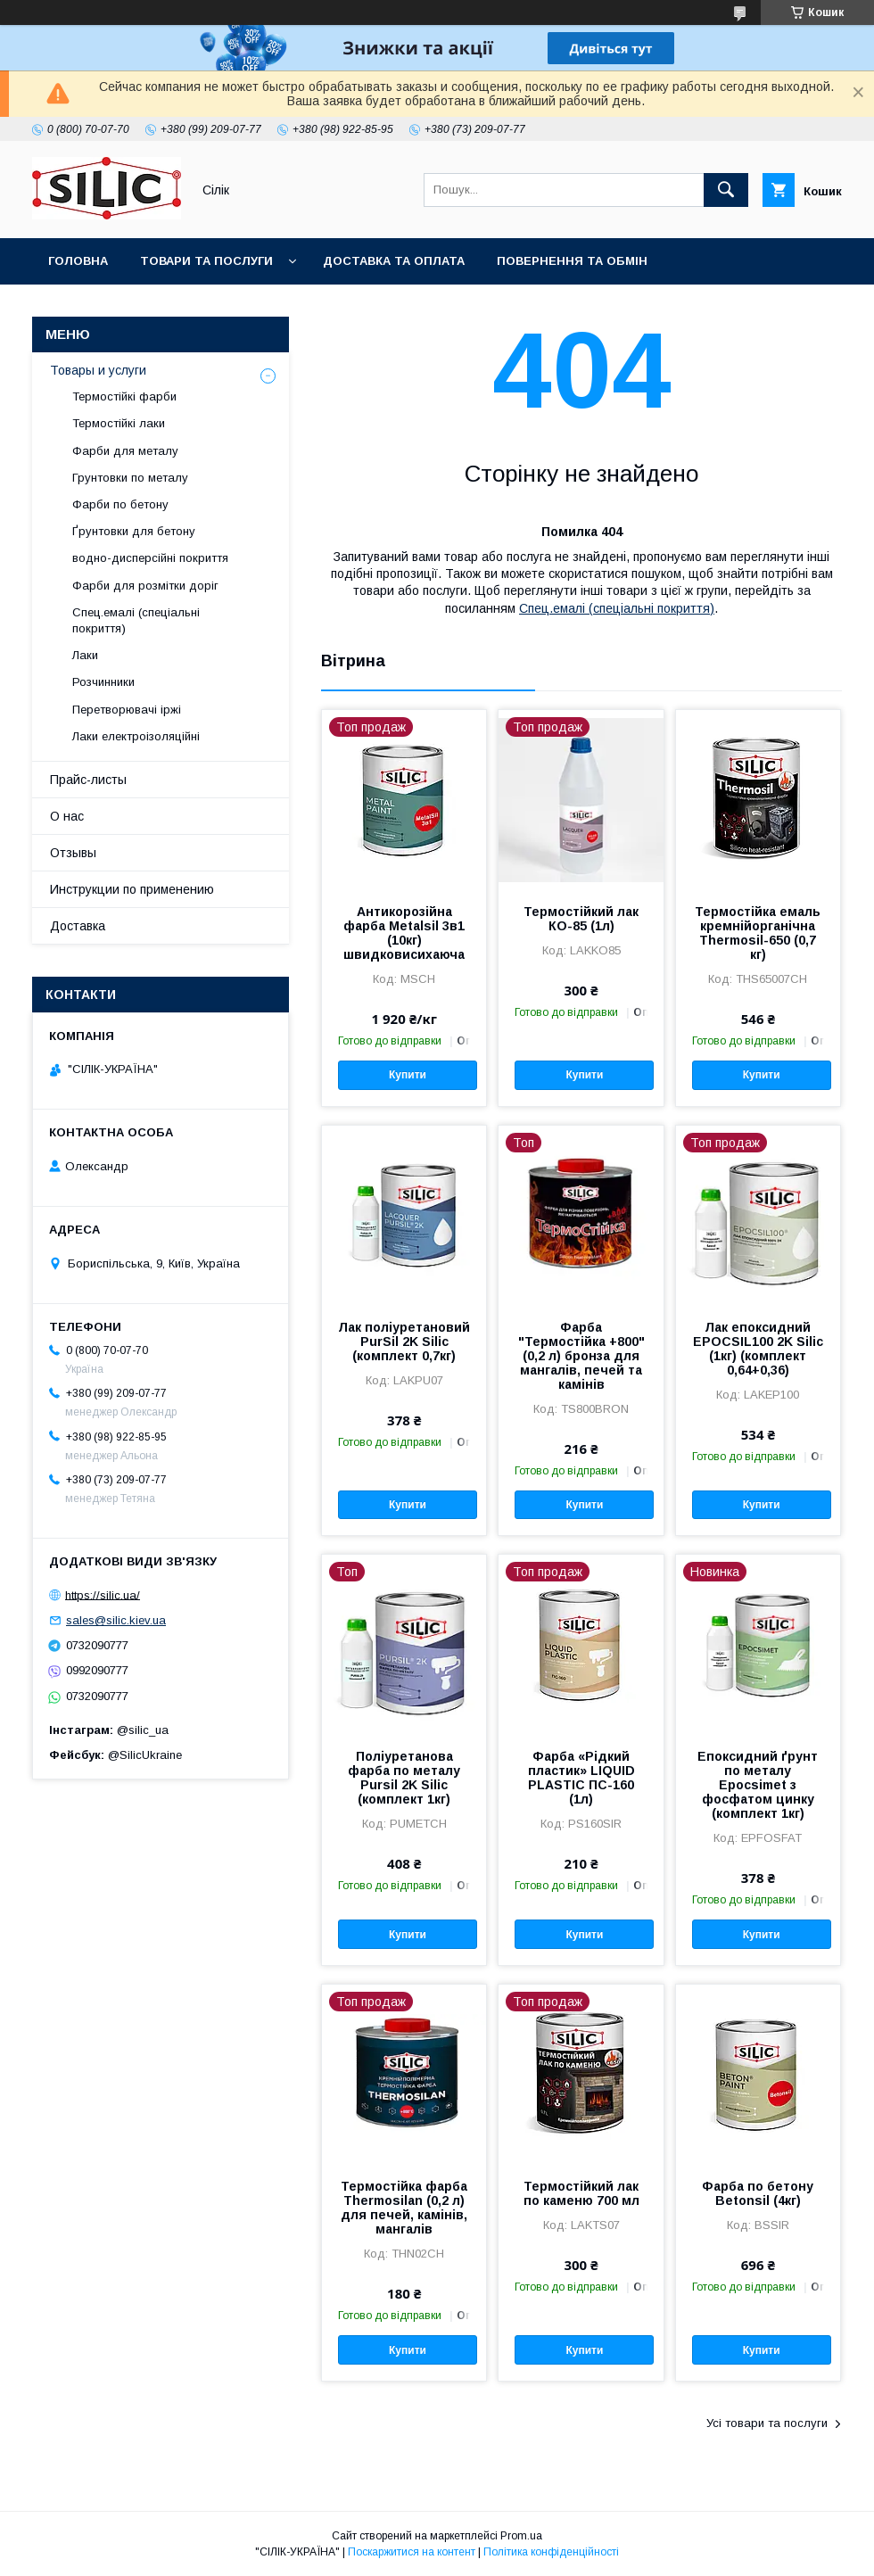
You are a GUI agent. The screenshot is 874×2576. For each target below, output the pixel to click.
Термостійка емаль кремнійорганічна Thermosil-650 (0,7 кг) (757, 933)
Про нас (315, 307)
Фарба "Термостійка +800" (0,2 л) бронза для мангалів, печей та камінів (581, 1355)
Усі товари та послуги (767, 2423)
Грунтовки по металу (130, 477)
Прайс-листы (88, 779)
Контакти (408, 307)
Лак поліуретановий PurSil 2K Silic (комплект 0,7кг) (404, 1341)
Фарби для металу (125, 451)
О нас (67, 816)
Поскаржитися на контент (411, 2552)
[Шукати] (726, 190)
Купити (407, 1075)
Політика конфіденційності (551, 2552)
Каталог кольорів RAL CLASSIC (151, 307)
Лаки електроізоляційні (136, 736)
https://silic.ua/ (102, 1594)
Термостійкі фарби (124, 396)
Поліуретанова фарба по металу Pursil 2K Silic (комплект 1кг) (404, 1777)
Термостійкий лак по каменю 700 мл (581, 2193)
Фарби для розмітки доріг (145, 585)
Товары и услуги (98, 370)
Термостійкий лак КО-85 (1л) (581, 918)
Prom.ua (521, 2536)
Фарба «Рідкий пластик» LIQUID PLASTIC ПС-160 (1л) (581, 1777)
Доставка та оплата (394, 261)
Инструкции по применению (132, 889)
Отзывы (73, 853)
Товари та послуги (206, 261)
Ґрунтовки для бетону (133, 531)
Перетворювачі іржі (126, 709)
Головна (78, 261)
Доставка (77, 926)
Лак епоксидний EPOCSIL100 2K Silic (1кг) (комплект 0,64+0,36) (758, 1348)
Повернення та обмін (572, 261)
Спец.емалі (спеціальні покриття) (616, 608)
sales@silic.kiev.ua (116, 1620)
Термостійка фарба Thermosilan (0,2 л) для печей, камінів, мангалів (404, 2207)
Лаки (85, 655)
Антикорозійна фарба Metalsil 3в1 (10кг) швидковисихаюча (404, 933)
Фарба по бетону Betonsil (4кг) (757, 2193)
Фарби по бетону (120, 504)
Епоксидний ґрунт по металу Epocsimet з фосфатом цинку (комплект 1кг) (757, 1785)
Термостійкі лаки (118, 423)
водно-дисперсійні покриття (150, 558)
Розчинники (103, 682)
